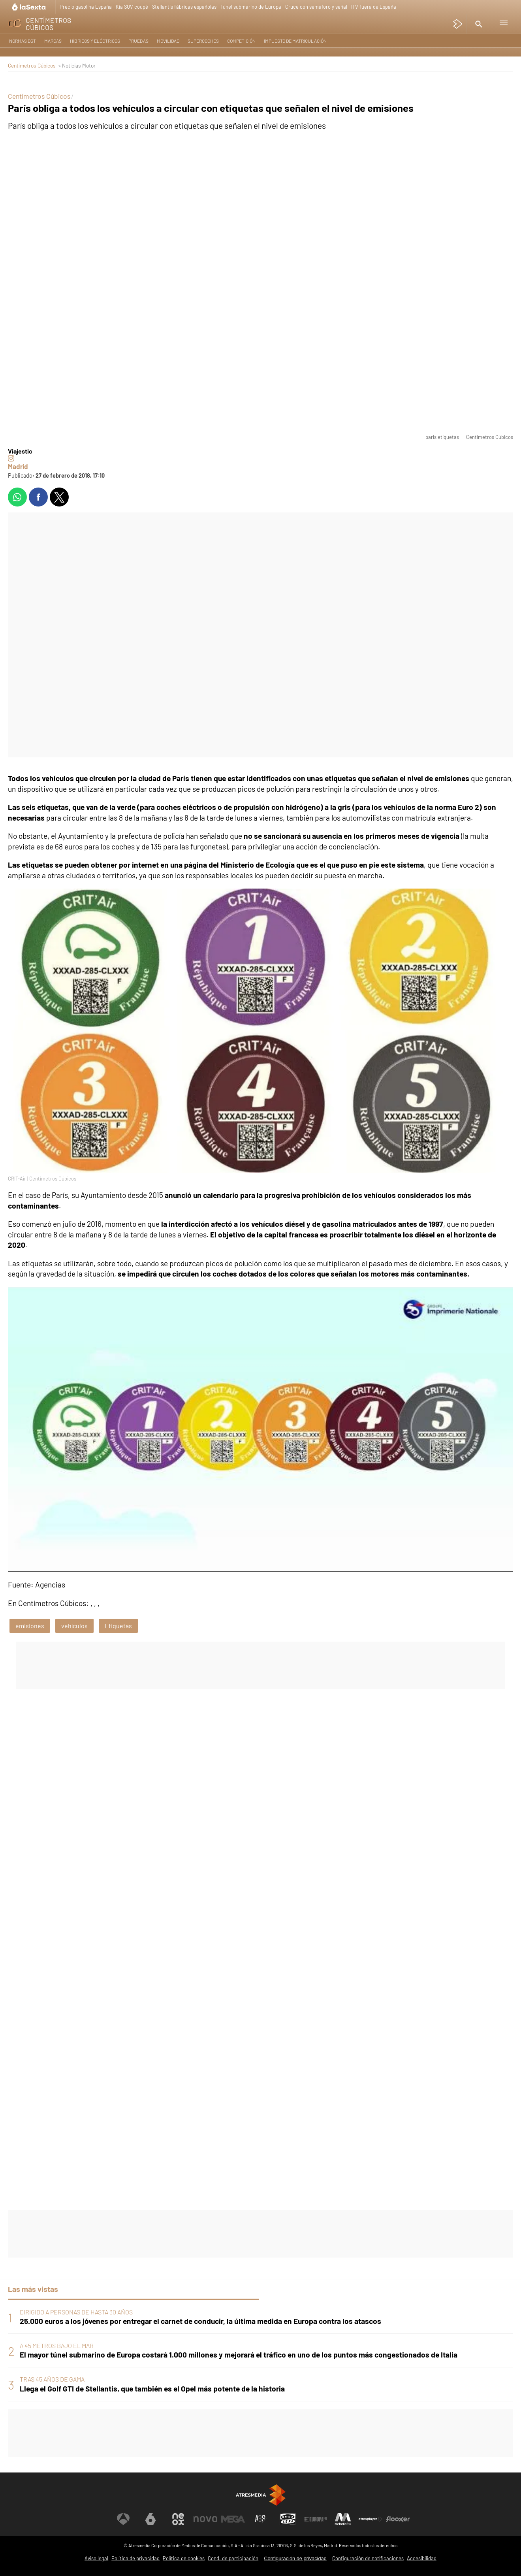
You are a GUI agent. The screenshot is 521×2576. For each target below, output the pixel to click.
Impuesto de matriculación (295, 40)
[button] (477, 24)
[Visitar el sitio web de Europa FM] (315, 2519)
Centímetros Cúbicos (32, 65)
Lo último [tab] (281, 2289)
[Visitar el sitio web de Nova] (205, 2519)
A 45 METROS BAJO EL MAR (57, 2345)
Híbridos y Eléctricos (95, 40)
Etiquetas (118, 1625)
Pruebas (138, 40)
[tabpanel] (260, 2350)
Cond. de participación (233, 2558)
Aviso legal (96, 2558)
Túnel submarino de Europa (250, 7)
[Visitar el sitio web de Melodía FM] (343, 2519)
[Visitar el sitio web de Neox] (178, 2519)
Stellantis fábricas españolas (184, 7)
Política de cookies (184, 2558)
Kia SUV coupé (132, 7)
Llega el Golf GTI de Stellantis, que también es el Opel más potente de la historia (152, 2388)
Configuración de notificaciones (368, 2558)
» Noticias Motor (77, 65)
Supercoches (203, 40)
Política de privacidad (135, 2558)
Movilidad (168, 40)
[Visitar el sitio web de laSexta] (150, 2519)
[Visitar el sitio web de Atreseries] (261, 2519)
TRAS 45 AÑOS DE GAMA (52, 2379)
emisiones (29, 1625)
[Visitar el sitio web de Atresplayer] (370, 2519)
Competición (241, 40)
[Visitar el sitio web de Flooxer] (398, 2519)
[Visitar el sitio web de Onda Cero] (288, 2519)
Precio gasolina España (86, 7)
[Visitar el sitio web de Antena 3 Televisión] (123, 2519)
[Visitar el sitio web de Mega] (233, 2519)
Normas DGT (22, 40)
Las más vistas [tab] (33, 2289)
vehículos (74, 1625)
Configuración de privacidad (295, 2558)
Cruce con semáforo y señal (316, 7)
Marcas (53, 40)
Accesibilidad (421, 2558)
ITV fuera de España (373, 7)
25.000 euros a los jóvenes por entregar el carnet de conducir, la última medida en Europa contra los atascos (200, 2321)
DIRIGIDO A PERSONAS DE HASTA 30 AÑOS (76, 2312)
